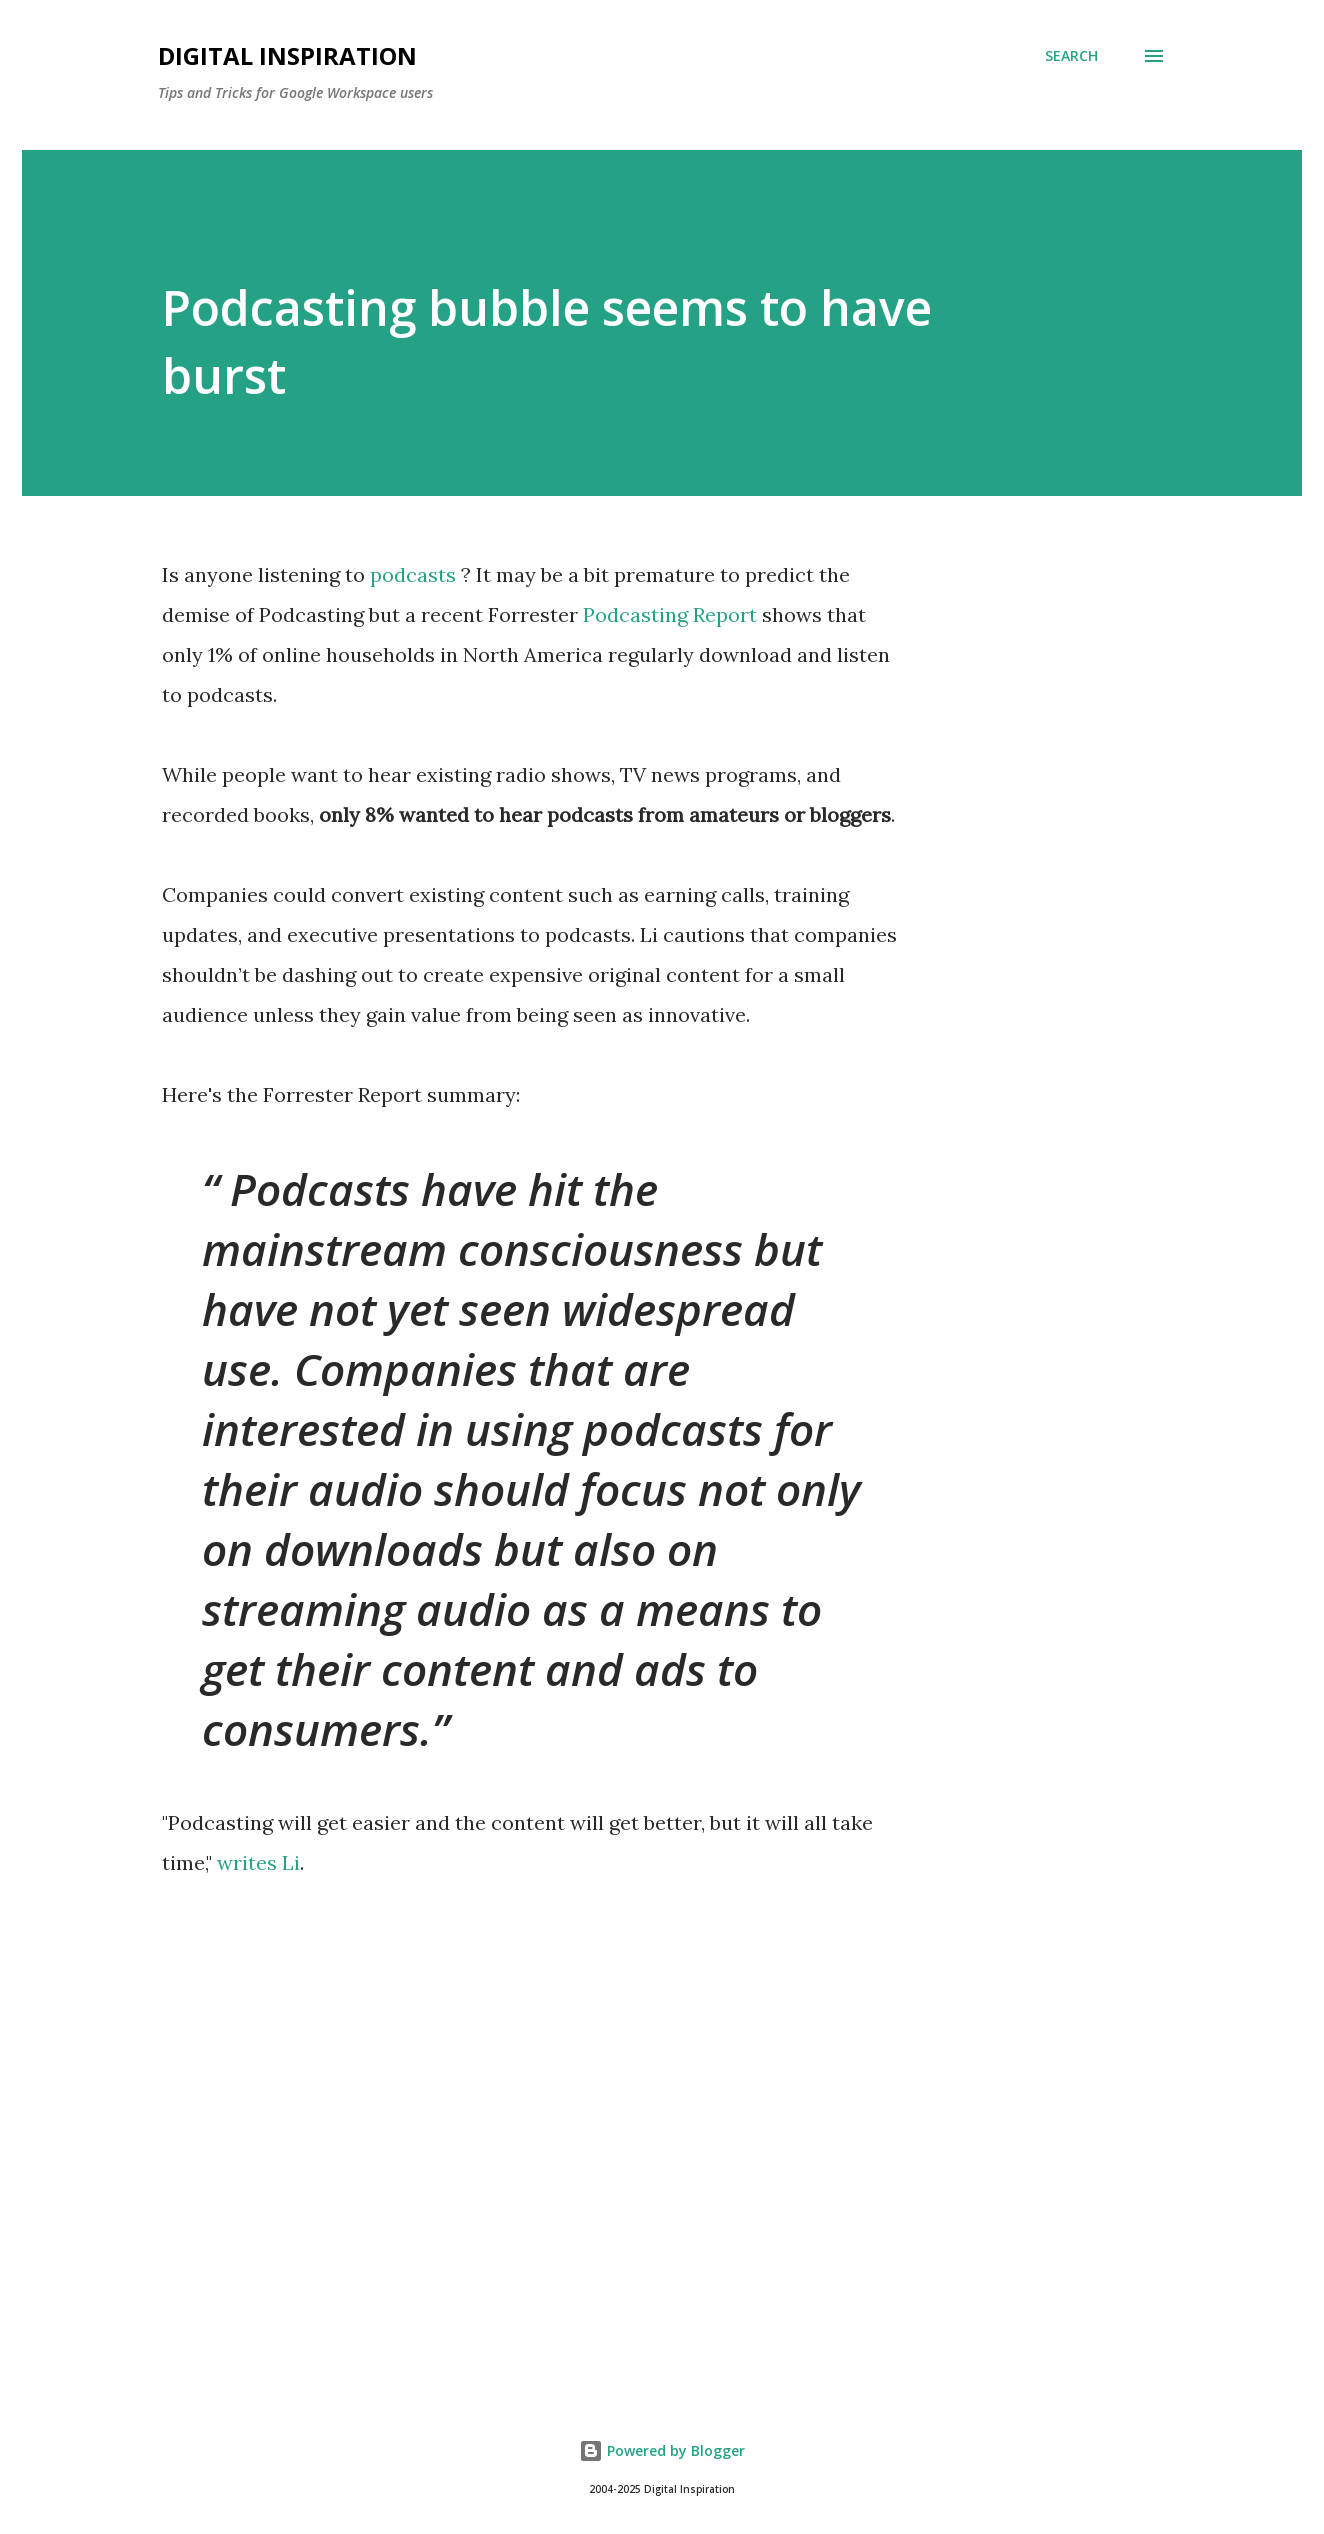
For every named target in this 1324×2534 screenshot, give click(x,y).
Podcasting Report (670, 614)
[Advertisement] (662, 2140)
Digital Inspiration (287, 55)
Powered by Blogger (662, 2450)
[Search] (1071, 56)
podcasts (413, 574)
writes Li (258, 1862)
